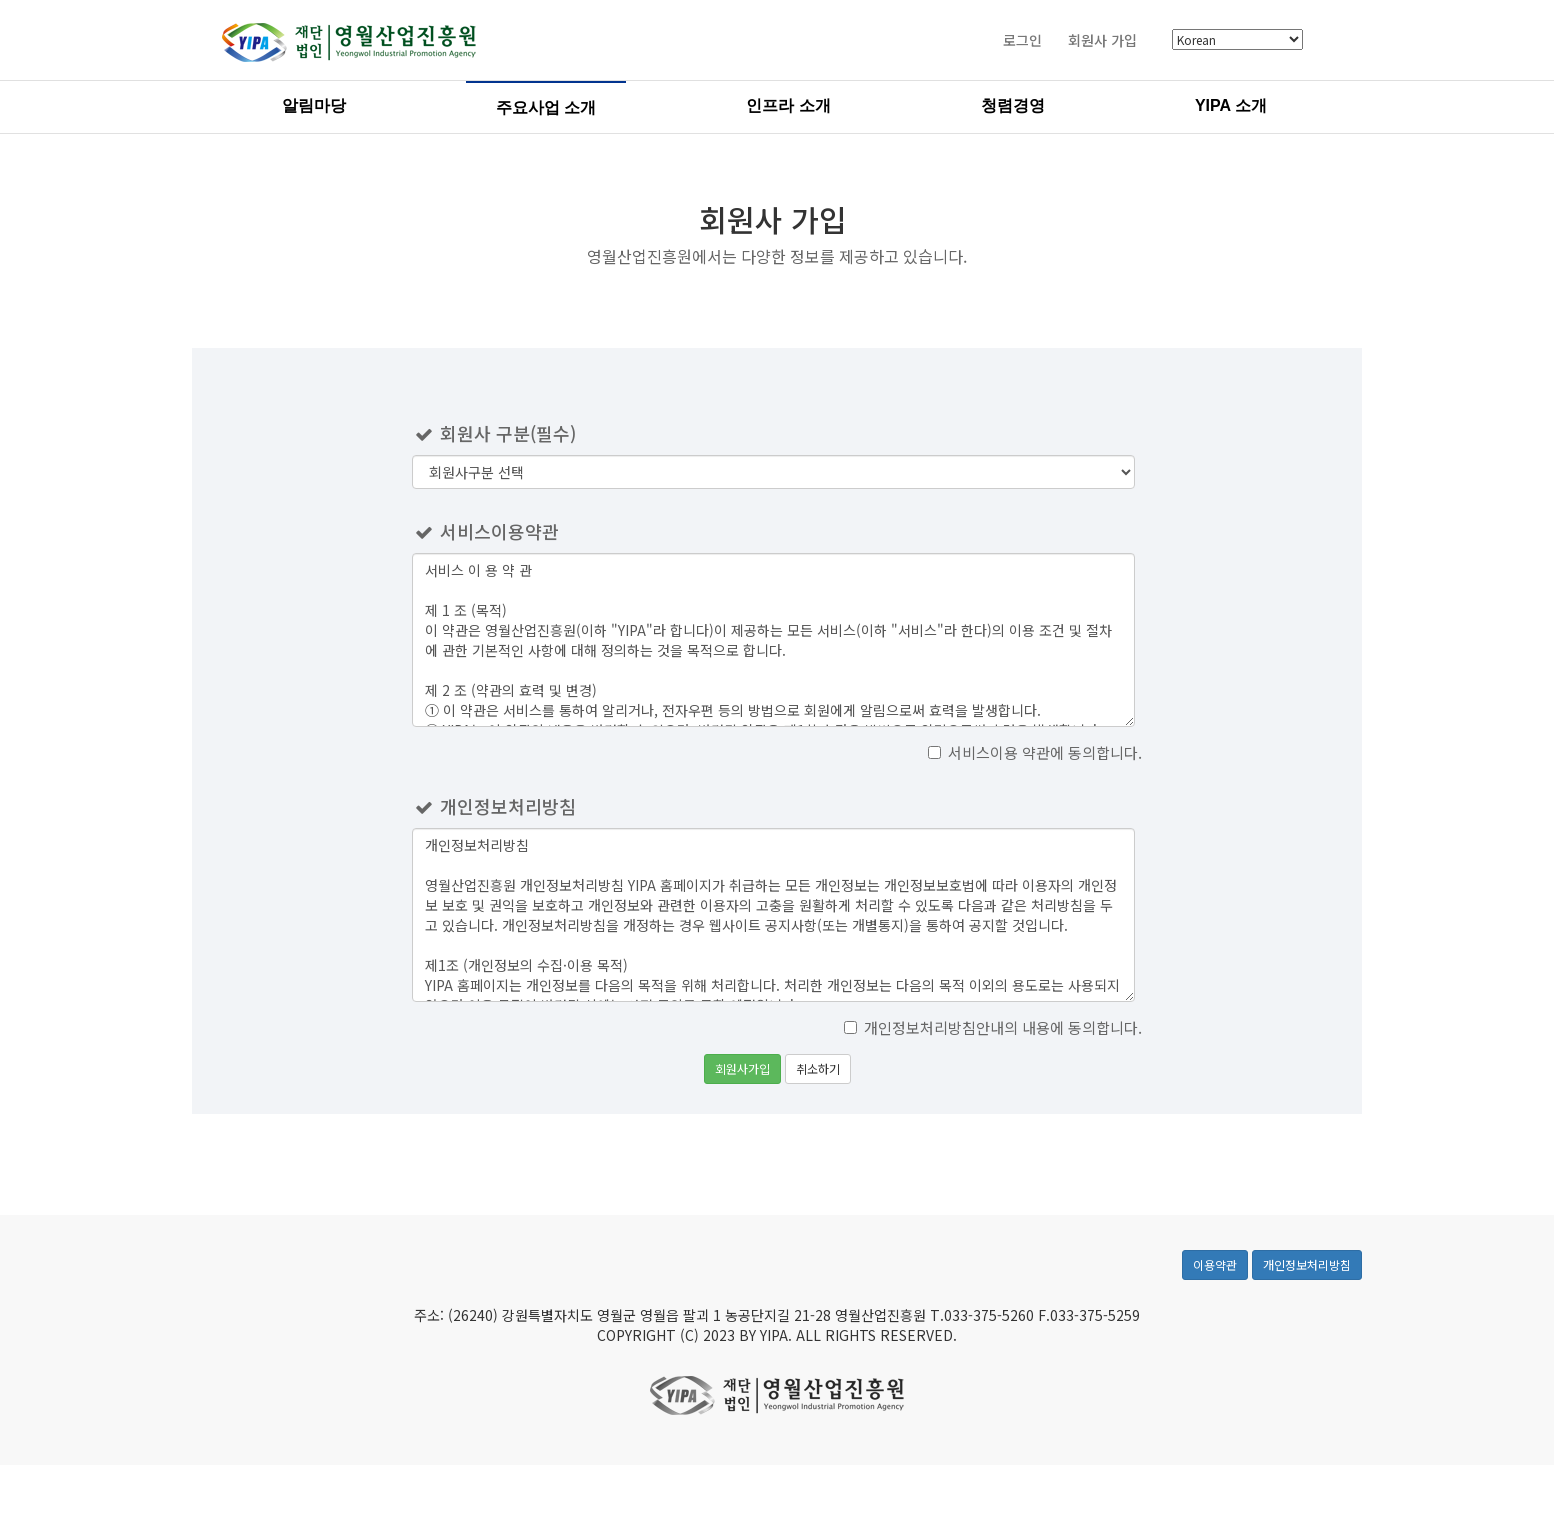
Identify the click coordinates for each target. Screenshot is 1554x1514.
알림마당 (314, 108)
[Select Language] (1237, 42)
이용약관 (1215, 1284)
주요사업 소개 (546, 110)
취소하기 (818, 1068)
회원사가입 (742, 1068)
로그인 (1022, 43)
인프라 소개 (788, 108)
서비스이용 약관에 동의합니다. (1035, 752)
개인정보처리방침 (1307, 1284)
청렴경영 (1013, 108)
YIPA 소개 (1231, 108)
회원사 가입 (1102, 43)
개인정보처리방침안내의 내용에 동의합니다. (993, 1027)
